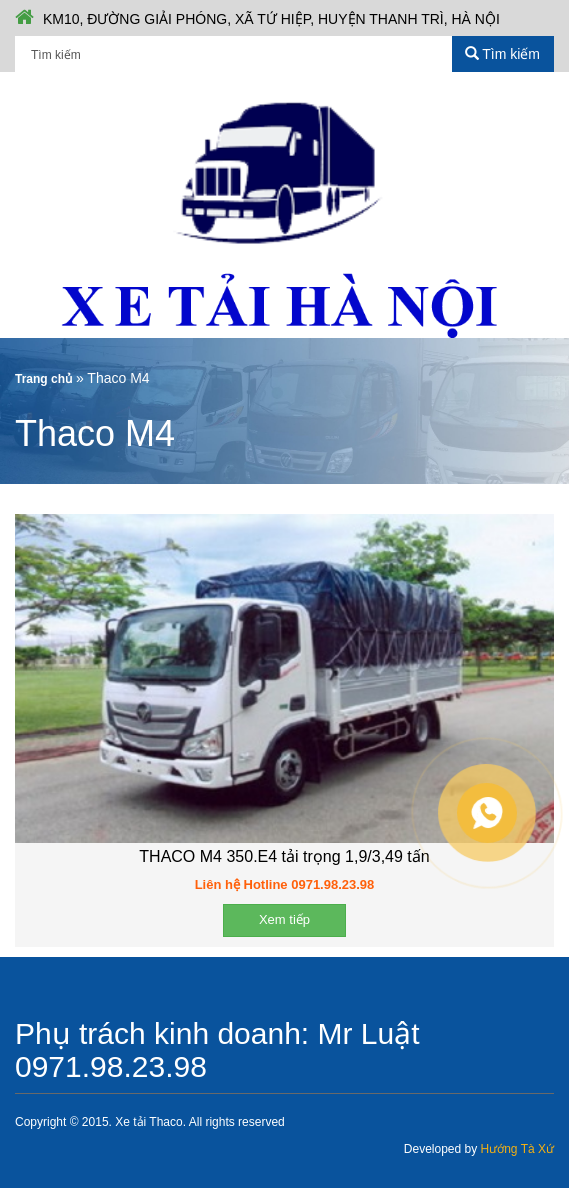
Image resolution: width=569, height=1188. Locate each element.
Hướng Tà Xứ (517, 1149)
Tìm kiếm (502, 54)
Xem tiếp (284, 919)
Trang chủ (43, 379)
